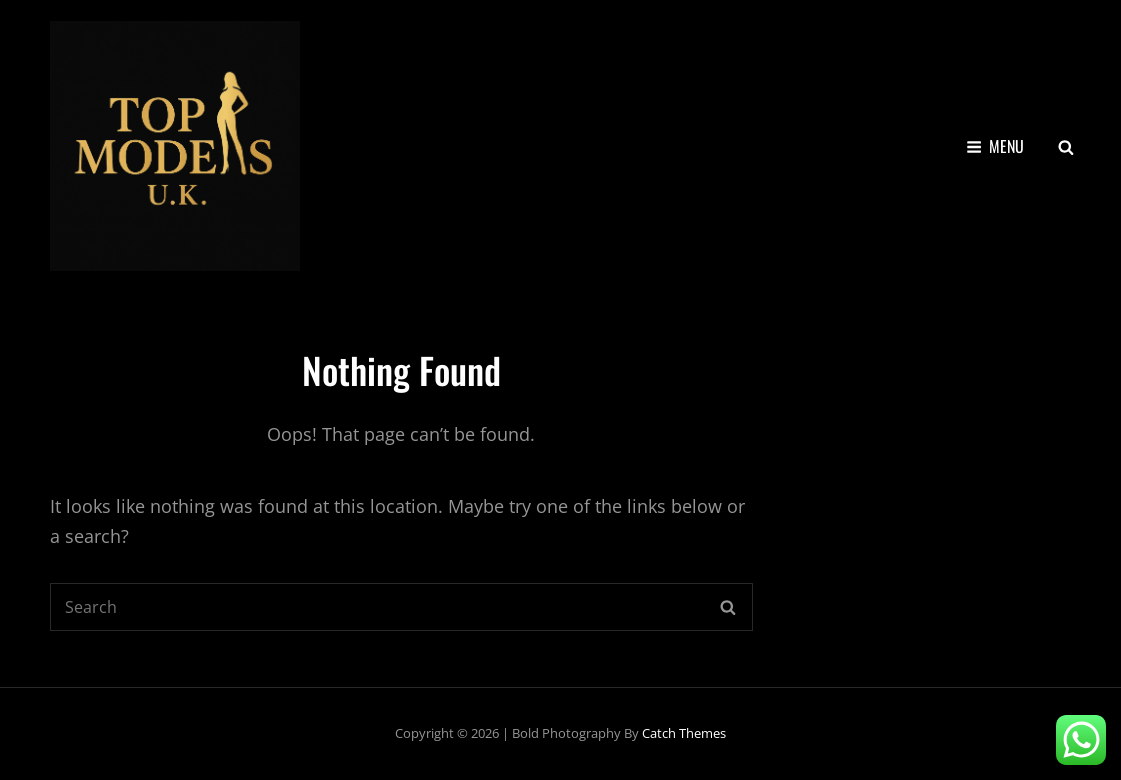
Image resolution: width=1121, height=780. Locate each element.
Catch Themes (684, 733)
